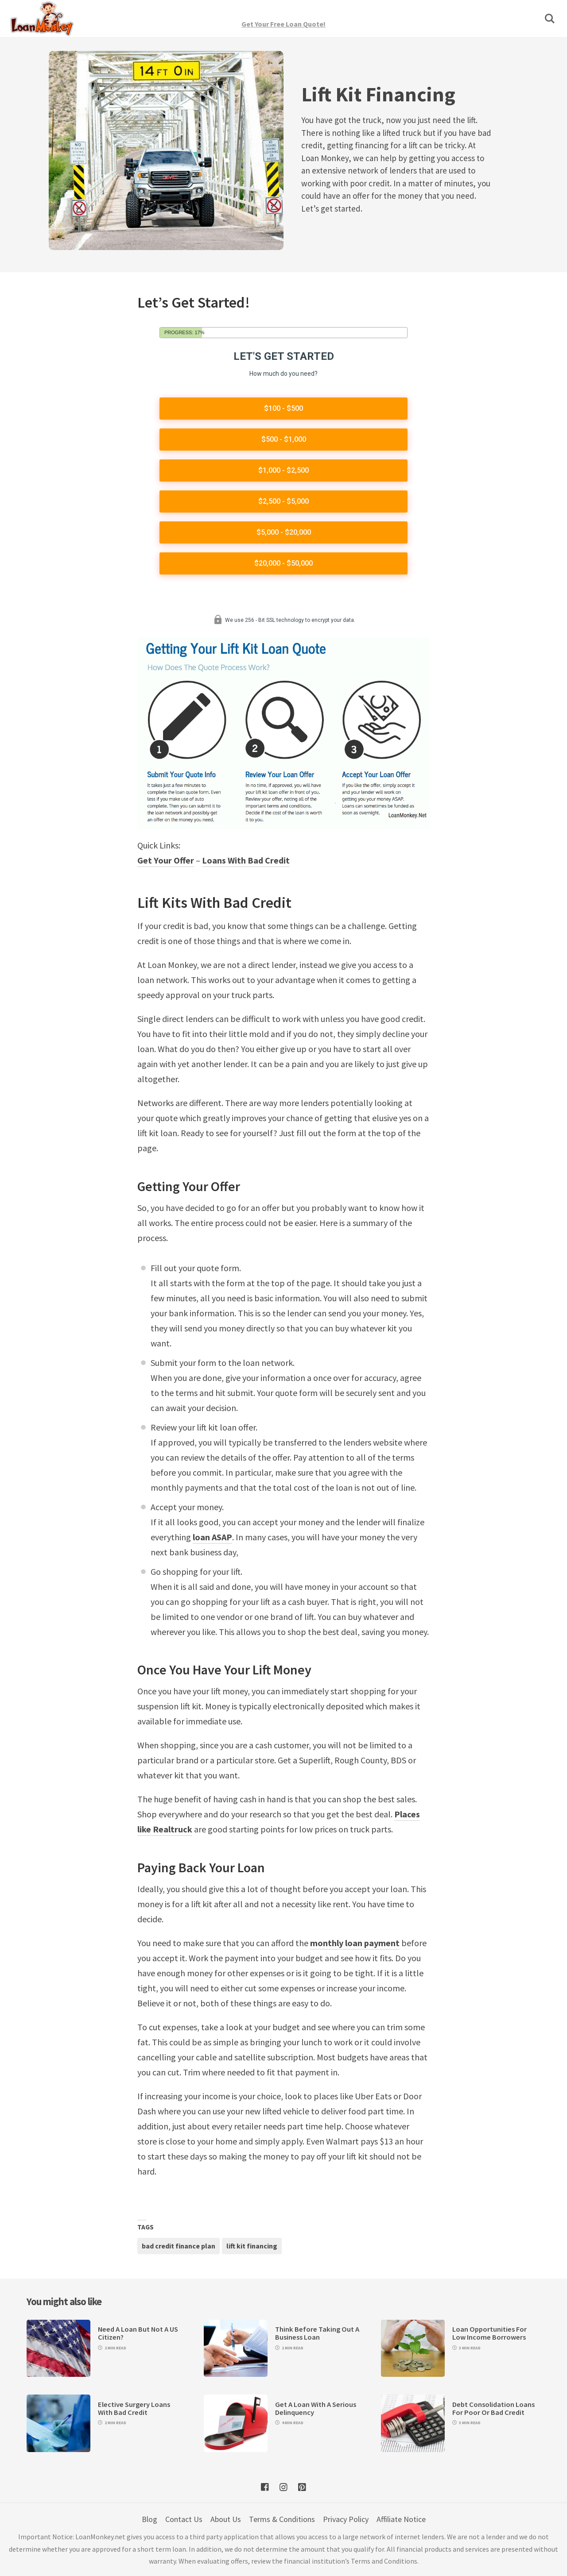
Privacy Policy (346, 2519)
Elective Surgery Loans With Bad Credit (134, 2408)
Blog (149, 2519)
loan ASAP (212, 1537)
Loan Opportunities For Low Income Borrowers (489, 2333)
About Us (225, 2519)
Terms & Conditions (282, 2519)
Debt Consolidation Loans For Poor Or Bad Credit (493, 2408)
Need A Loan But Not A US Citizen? (138, 2333)
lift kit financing (251, 2245)
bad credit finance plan (178, 2245)
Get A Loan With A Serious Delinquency (315, 2408)
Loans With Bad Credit (246, 860)
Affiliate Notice (401, 2519)
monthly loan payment (355, 1942)
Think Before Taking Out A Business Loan (317, 2333)
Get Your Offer (165, 860)
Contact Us (183, 2519)
